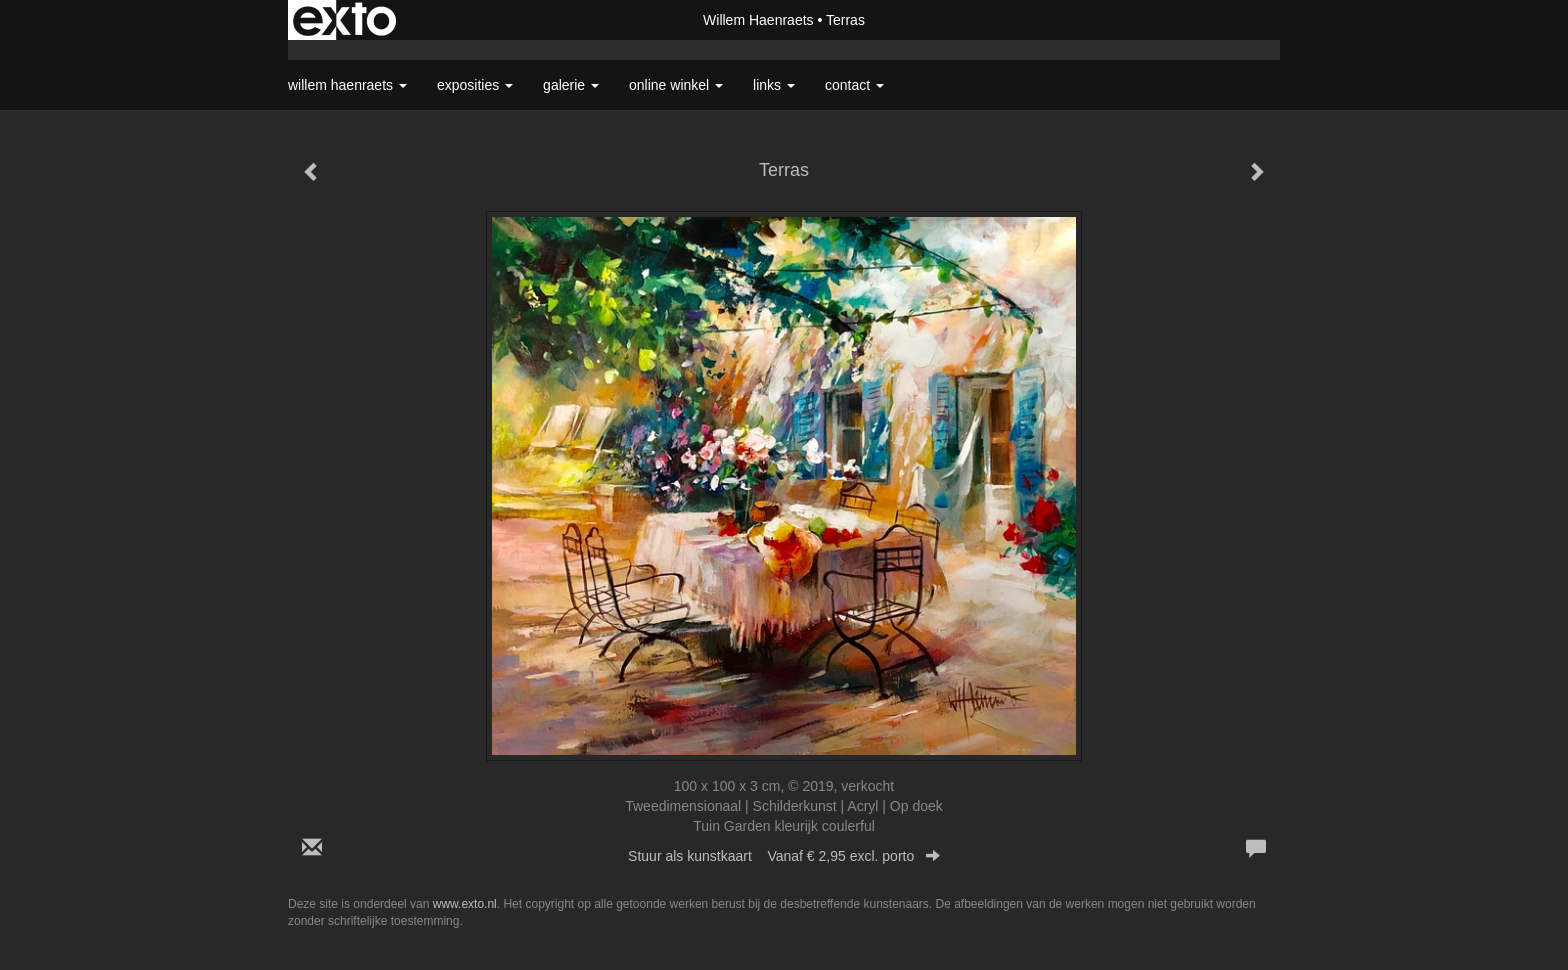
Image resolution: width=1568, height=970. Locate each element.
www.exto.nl (465, 904)
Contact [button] (854, 85)
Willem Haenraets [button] (347, 85)
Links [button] (774, 85)
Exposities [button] (475, 85)
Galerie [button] (571, 85)
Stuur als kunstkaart (784, 856)
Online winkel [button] (676, 85)
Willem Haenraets (758, 20)
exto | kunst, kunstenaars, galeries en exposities (344, 20)
